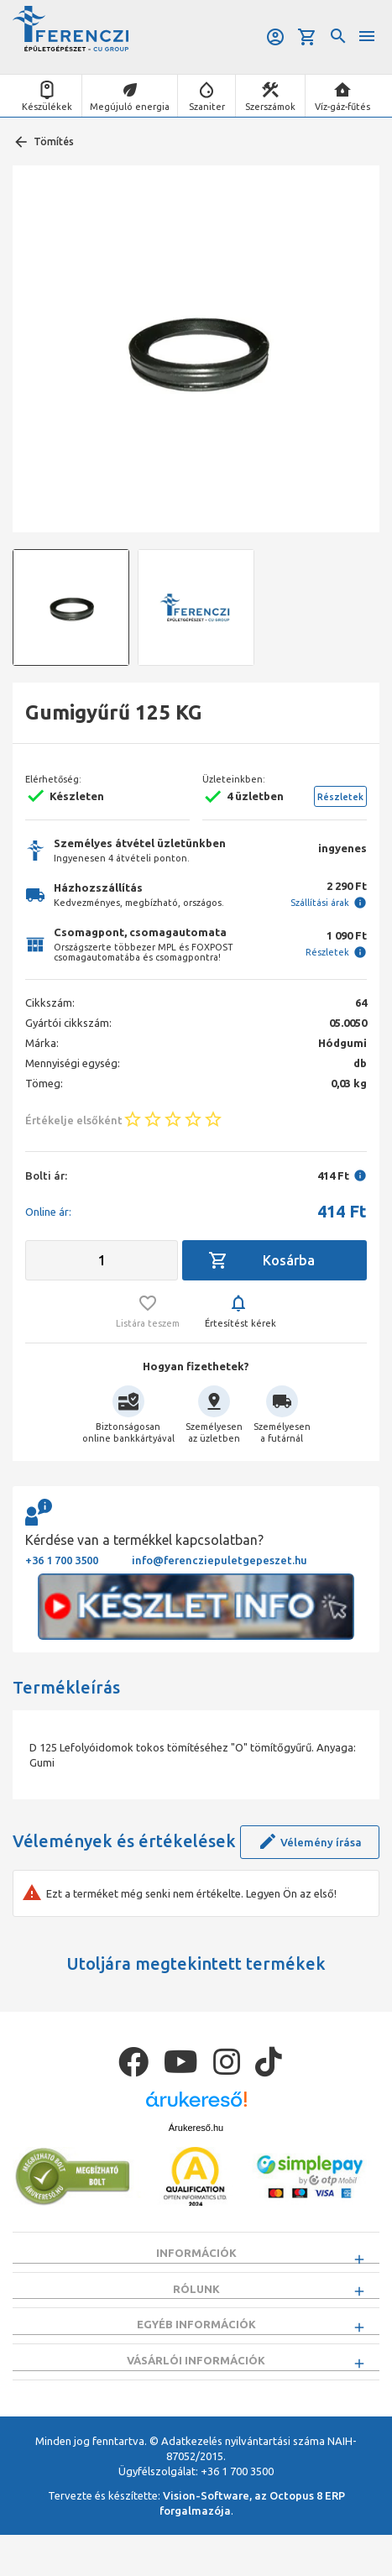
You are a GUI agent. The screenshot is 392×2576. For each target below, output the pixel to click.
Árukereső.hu (196, 2128)
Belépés (275, 37)
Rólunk (196, 2299)
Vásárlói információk (196, 2391)
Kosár (307, 37)
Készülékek (47, 107)
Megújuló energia (130, 107)
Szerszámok (270, 107)
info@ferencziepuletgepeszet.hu (219, 1560)
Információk (196, 2253)
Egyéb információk (196, 2345)
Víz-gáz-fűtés (342, 107)
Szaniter (207, 107)
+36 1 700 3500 (61, 1560)
